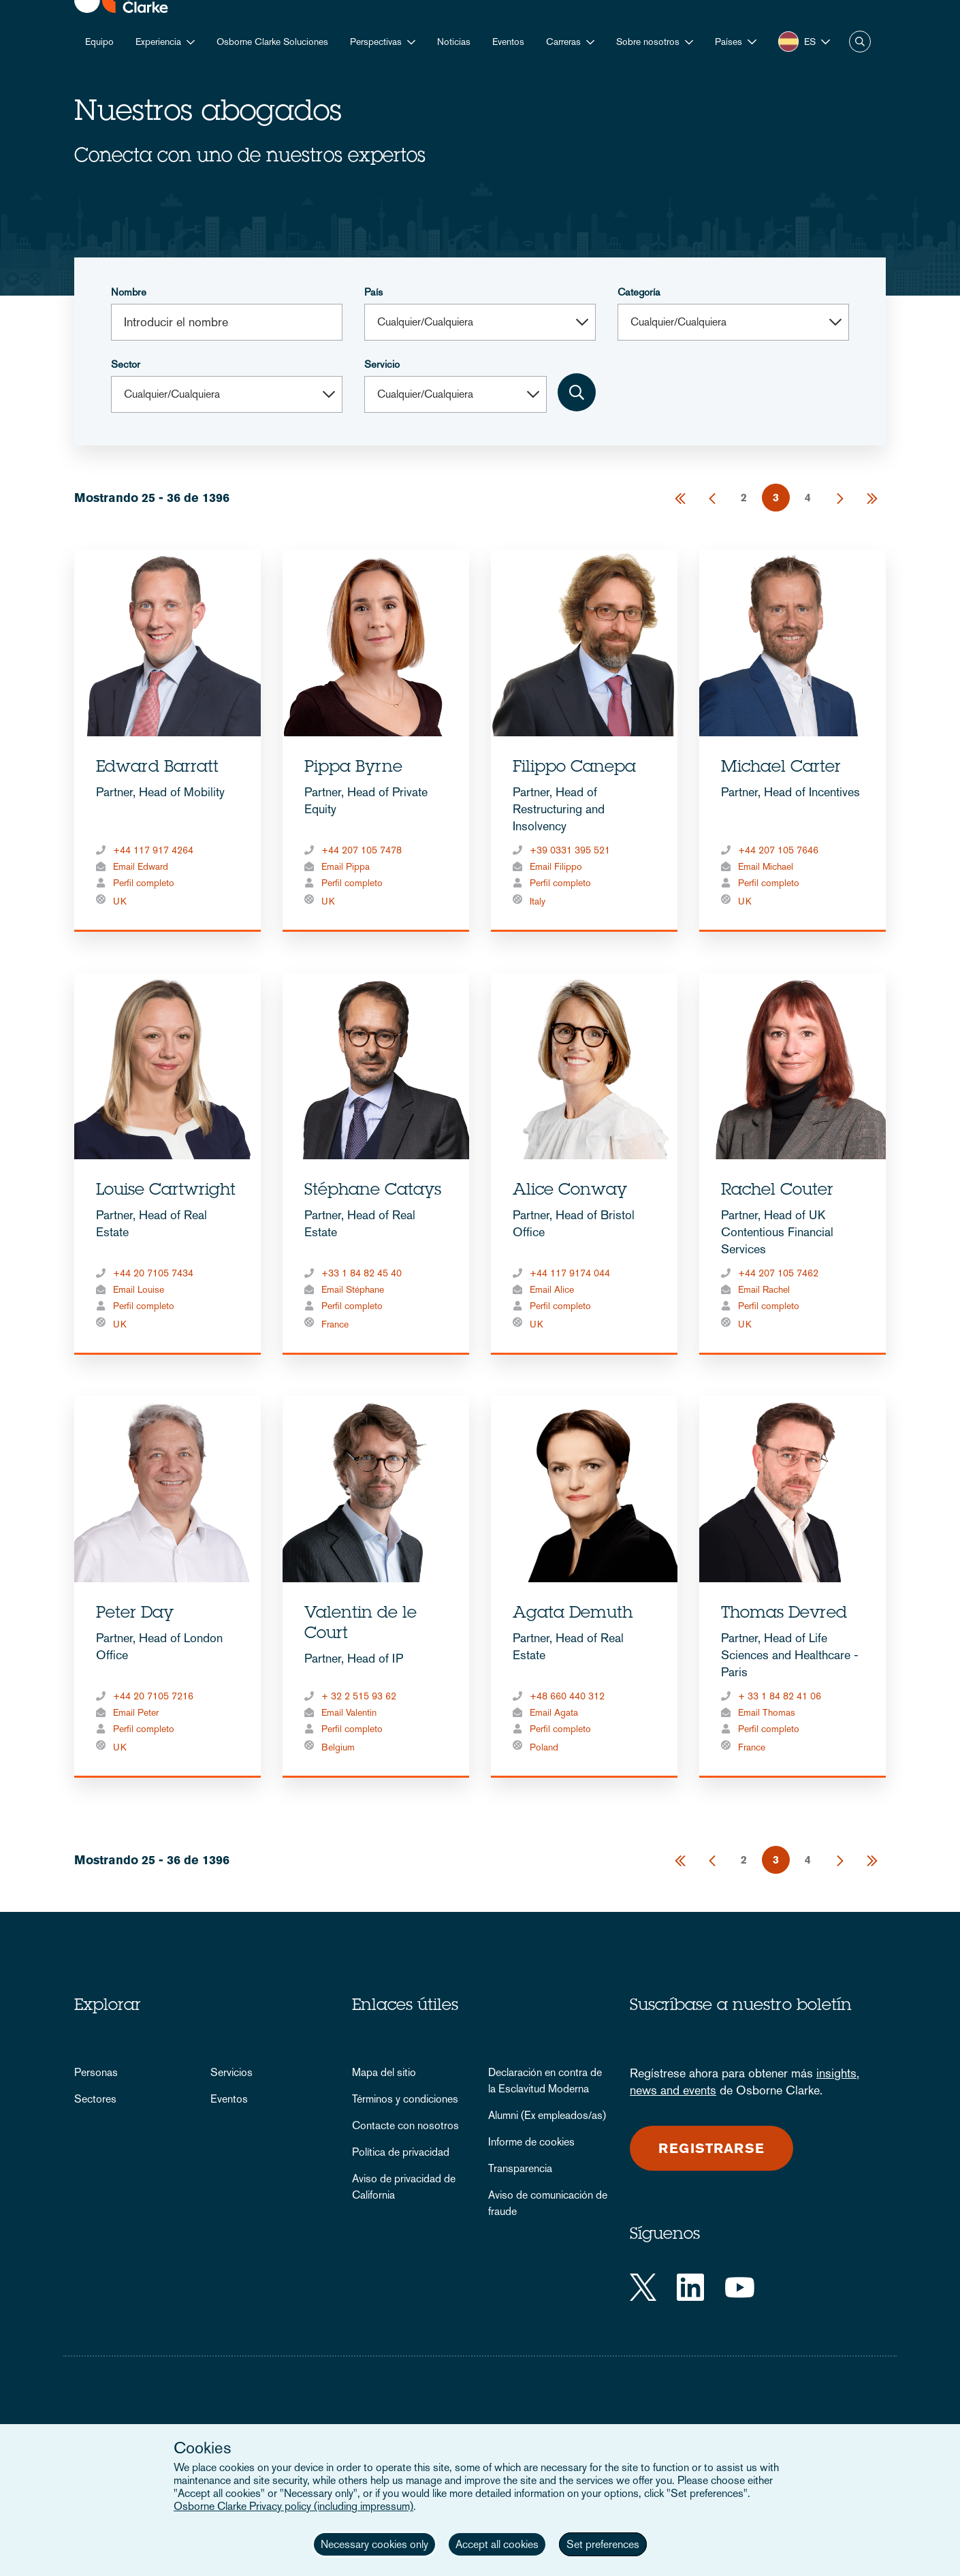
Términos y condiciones (405, 2098)
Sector (125, 364)
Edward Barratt (157, 768)
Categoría (639, 292)
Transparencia (520, 2168)
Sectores (95, 2098)
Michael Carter (781, 768)
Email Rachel (764, 1289)
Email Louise (138, 1289)
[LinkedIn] (690, 2287)
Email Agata (554, 1712)
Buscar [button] (860, 41)
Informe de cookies (531, 2141)
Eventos (508, 41)
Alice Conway (570, 1191)
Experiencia (158, 41)
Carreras (563, 41)
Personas (96, 2072)
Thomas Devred (784, 1614)
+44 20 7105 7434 (153, 1273)
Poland (544, 1747)
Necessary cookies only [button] (374, 2544)
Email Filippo (556, 866)
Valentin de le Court (360, 1624)
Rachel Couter (777, 1191)
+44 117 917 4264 (153, 850)
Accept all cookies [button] (497, 2544)
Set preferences (602, 2544)
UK (120, 901)
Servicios (231, 2072)
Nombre (128, 292)
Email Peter (136, 1712)
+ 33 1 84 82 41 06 (779, 1696)
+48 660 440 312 (567, 1696)
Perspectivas (376, 41)
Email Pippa (345, 866)
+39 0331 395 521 (570, 850)
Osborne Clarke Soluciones (272, 41)
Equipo (99, 41)
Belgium (338, 1747)
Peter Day (135, 1614)
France (335, 1324)
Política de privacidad (400, 2152)
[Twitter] (643, 2287)
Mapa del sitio (384, 2072)
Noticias (453, 41)
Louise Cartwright (166, 1191)
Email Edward (140, 866)
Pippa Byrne (353, 768)
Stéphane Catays (372, 1191)
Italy (537, 901)
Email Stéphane (352, 1289)
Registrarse (711, 2148)
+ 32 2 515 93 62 (358, 1696)
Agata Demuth (573, 1614)
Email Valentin (349, 1712)
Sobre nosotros (647, 41)
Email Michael (765, 866)
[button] (735, 42)
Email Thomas (766, 1712)
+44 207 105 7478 (361, 850)
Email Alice (552, 1289)
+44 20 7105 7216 (153, 1696)
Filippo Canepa (574, 768)
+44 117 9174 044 (570, 1273)
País (373, 292)
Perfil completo (143, 883)
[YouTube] (739, 2287)
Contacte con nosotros (405, 2125)
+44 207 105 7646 (778, 850)
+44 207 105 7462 (778, 1273)
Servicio (382, 364)
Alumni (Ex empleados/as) (547, 2115)
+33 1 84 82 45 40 (361, 1273)
